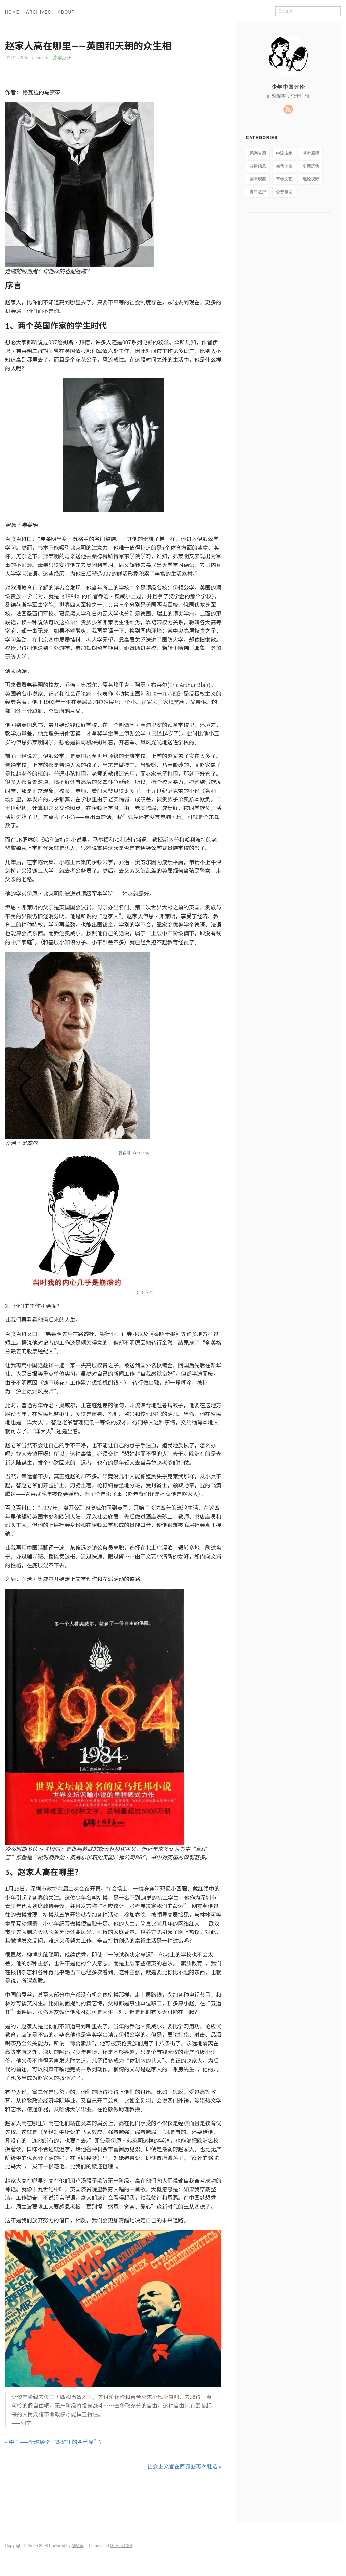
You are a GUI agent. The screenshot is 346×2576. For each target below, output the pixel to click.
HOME (12, 12)
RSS (288, 109)
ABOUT (66, 12)
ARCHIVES (38, 12)
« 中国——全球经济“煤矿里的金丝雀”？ (54, 2442)
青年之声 (61, 58)
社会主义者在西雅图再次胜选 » (184, 2466)
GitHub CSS (121, 2545)
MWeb (77, 2545)
